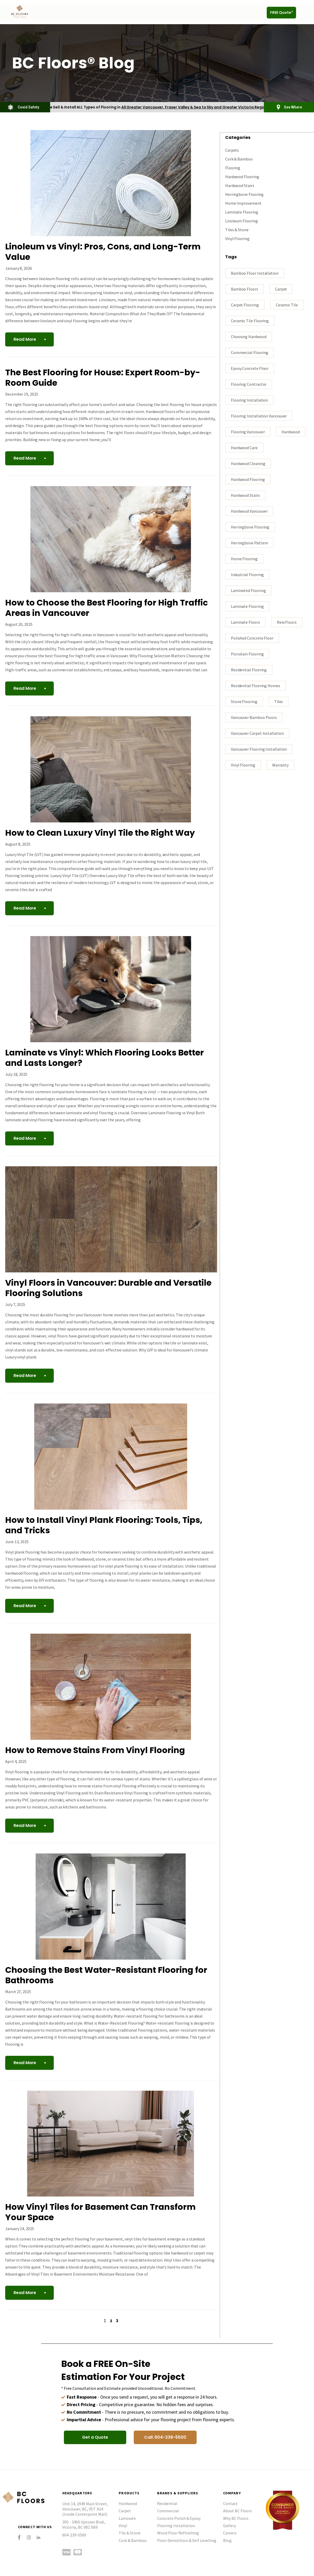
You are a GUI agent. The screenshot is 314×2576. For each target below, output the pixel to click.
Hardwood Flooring (242, 176)
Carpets (232, 149)
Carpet (125, 2510)
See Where (293, 107)
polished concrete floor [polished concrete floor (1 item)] (252, 637)
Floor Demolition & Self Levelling (186, 2540)
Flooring (232, 167)
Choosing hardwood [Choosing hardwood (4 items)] (248, 336)
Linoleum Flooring (241, 220)
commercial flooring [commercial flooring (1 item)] (249, 352)
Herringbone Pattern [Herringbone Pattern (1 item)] (249, 542)
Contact (230, 2503)
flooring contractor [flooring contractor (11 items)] (248, 384)
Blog (227, 2540)
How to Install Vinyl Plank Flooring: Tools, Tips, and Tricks (103, 1525)
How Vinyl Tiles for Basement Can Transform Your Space (100, 2212)
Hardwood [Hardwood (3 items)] (290, 431)
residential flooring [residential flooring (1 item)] (249, 669)
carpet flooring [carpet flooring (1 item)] (245, 304)
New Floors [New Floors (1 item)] (287, 621)
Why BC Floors (236, 2518)
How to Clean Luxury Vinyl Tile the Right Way (100, 833)
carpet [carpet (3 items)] (281, 288)
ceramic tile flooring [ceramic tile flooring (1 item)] (250, 320)
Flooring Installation (176, 2525)
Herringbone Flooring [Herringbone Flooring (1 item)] (250, 526)
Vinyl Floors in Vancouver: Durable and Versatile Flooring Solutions (108, 1288)
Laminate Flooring (241, 211)
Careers (230, 2532)
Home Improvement (243, 202)
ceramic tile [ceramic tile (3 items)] (287, 304)
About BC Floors (237, 2510)
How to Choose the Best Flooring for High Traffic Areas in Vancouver (106, 608)
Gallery (229, 2525)
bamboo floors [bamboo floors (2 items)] (244, 288)
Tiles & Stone (237, 229)
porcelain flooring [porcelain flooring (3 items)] (247, 653)
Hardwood (128, 2503)
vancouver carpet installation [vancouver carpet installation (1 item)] (257, 733)
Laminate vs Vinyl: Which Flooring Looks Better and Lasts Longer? (104, 1058)
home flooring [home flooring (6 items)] (244, 558)
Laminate (127, 2518)
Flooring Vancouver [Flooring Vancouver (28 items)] (248, 431)
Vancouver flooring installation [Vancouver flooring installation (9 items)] (259, 748)
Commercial (168, 2510)
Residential (167, 2503)
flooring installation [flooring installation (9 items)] (249, 399)
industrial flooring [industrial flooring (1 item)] (247, 574)
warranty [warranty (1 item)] (280, 764)
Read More (25, 339)
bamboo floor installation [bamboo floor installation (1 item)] (254, 272)
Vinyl (123, 2525)
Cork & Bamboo (239, 158)
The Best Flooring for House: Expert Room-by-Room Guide (102, 377)
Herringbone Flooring (244, 194)
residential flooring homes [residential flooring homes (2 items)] (255, 685)
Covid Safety (28, 107)
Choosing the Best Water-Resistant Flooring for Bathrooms (106, 1975)
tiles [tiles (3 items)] (278, 701)
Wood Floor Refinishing (178, 2532)
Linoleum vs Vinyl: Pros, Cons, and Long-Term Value (103, 252)
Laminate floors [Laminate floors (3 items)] (245, 621)
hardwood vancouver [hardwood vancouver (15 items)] (249, 510)
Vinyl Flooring (237, 238)
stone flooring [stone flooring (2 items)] (244, 701)
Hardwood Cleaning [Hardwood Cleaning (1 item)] (248, 463)
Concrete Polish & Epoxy (179, 2518)
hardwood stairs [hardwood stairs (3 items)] (245, 495)
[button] (304, 13)
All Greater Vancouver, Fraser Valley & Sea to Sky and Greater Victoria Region (194, 107)
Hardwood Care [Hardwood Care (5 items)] (244, 447)
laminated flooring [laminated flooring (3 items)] (248, 590)
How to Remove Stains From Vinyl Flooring (95, 1750)
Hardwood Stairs (239, 185)
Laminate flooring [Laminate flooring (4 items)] (247, 606)
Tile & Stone (130, 2532)
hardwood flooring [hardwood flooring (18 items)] (248, 479)
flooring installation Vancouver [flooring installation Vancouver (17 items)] (259, 415)
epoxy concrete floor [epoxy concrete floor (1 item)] (250, 368)
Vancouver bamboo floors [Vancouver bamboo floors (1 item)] (254, 717)
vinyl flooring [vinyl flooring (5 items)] (243, 764)
